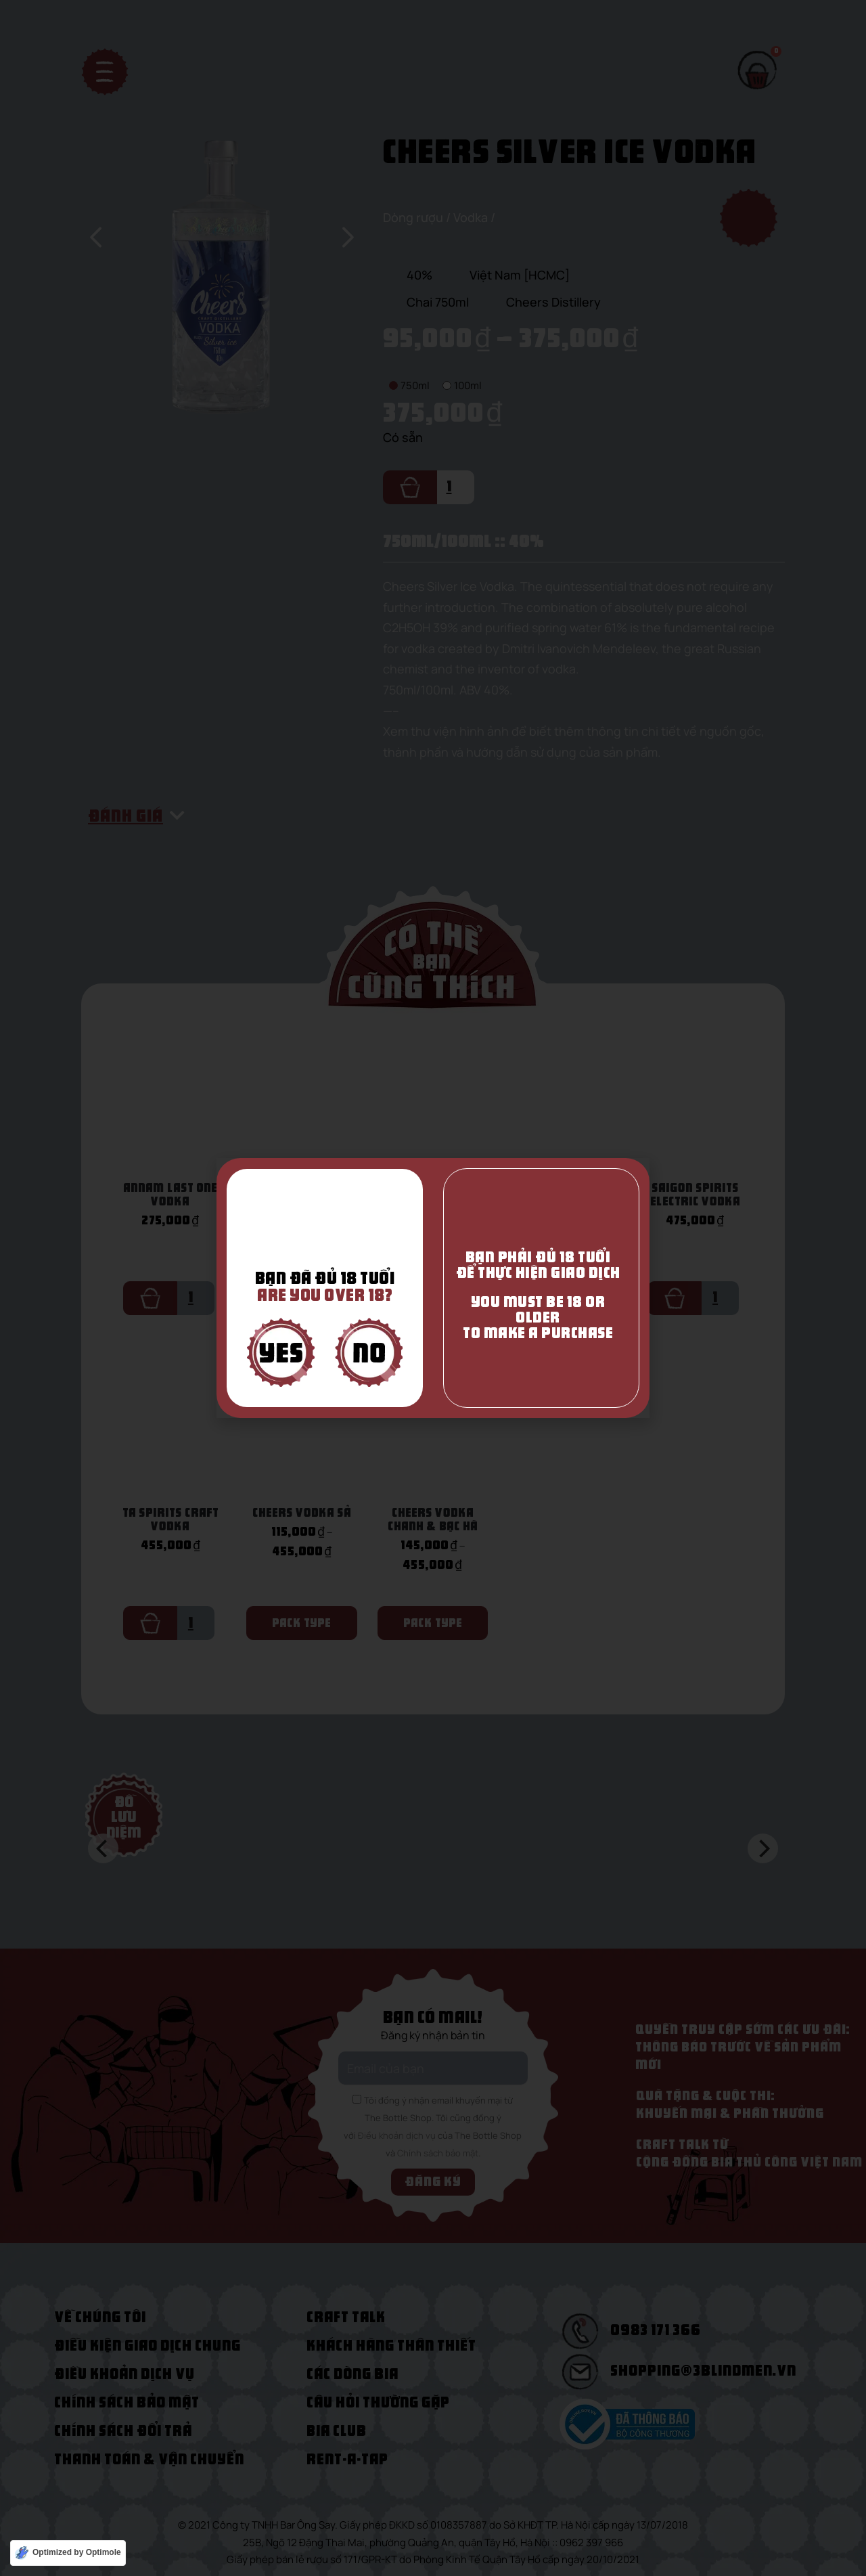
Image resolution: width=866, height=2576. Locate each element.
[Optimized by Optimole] (68, 2553)
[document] (433, 1288)
